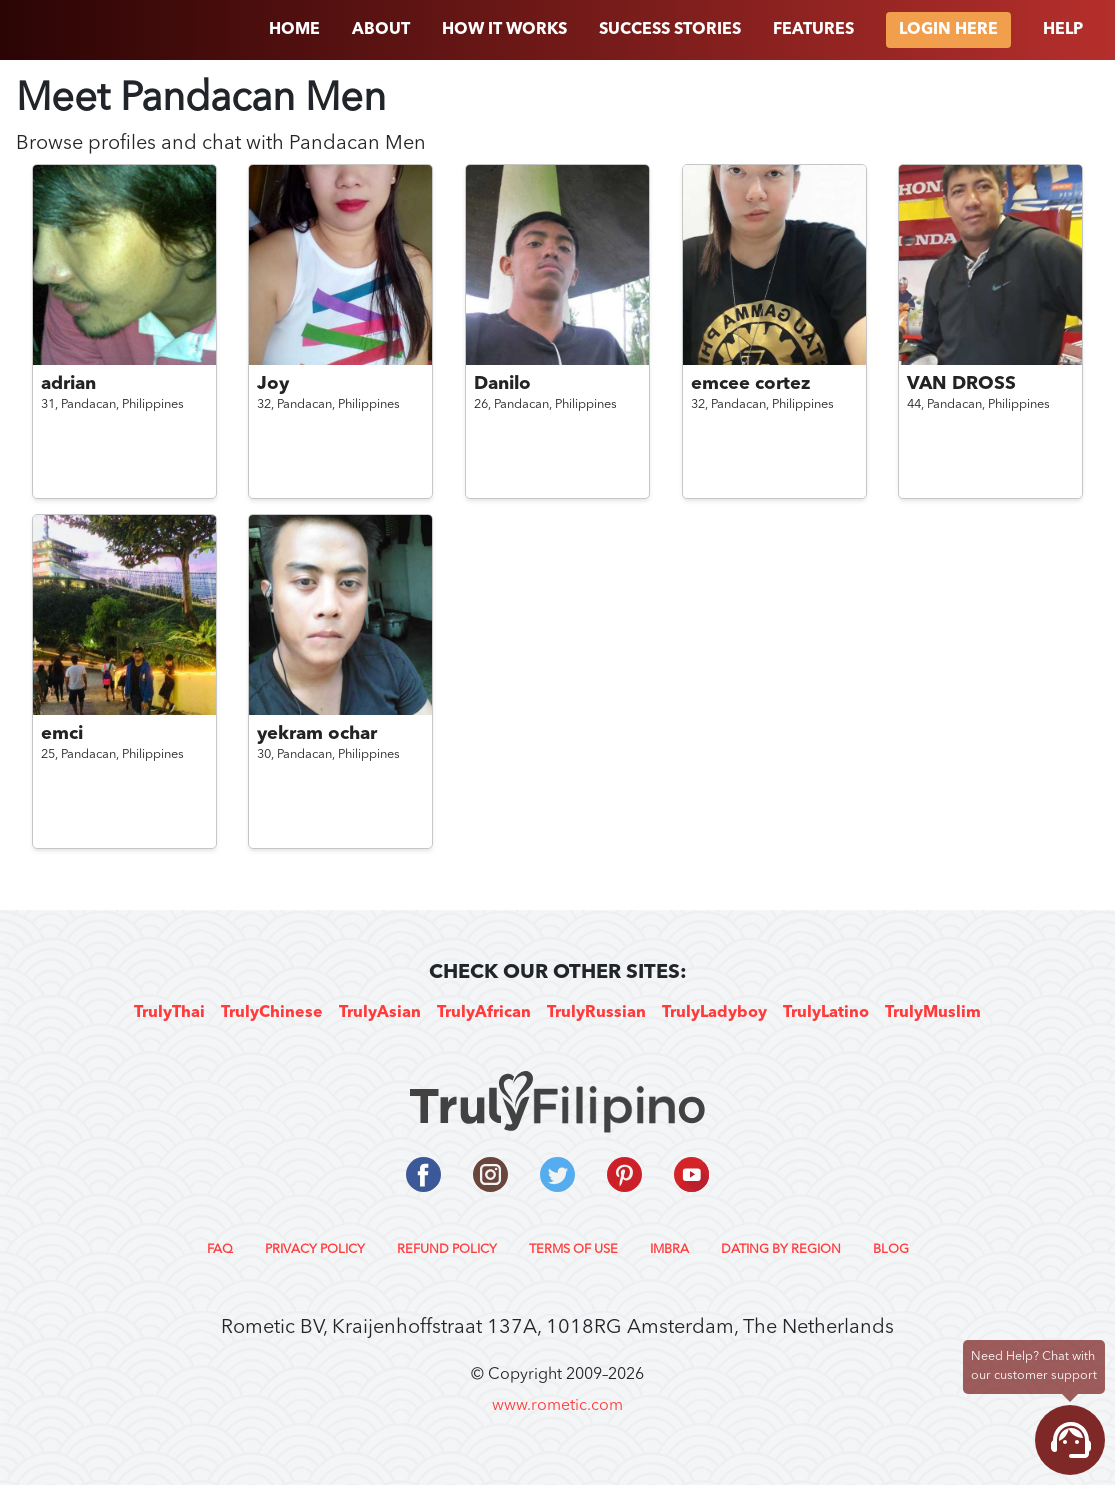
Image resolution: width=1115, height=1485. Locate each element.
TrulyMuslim (933, 1013)
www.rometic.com (557, 1406)
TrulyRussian (596, 1013)
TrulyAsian (380, 1013)
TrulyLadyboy (714, 1013)
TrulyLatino (826, 1013)
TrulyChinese (272, 1013)
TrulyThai (169, 1013)
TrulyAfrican (484, 1013)
